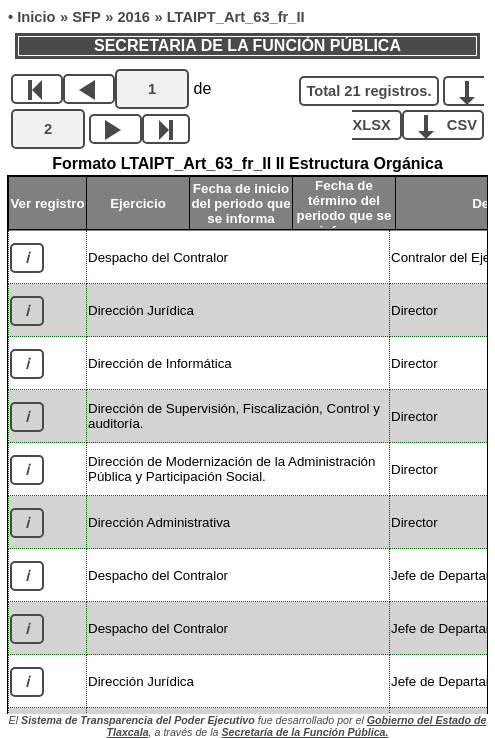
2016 (133, 17)
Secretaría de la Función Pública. (304, 732)
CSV (450, 124)
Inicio (36, 17)
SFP (86, 17)
